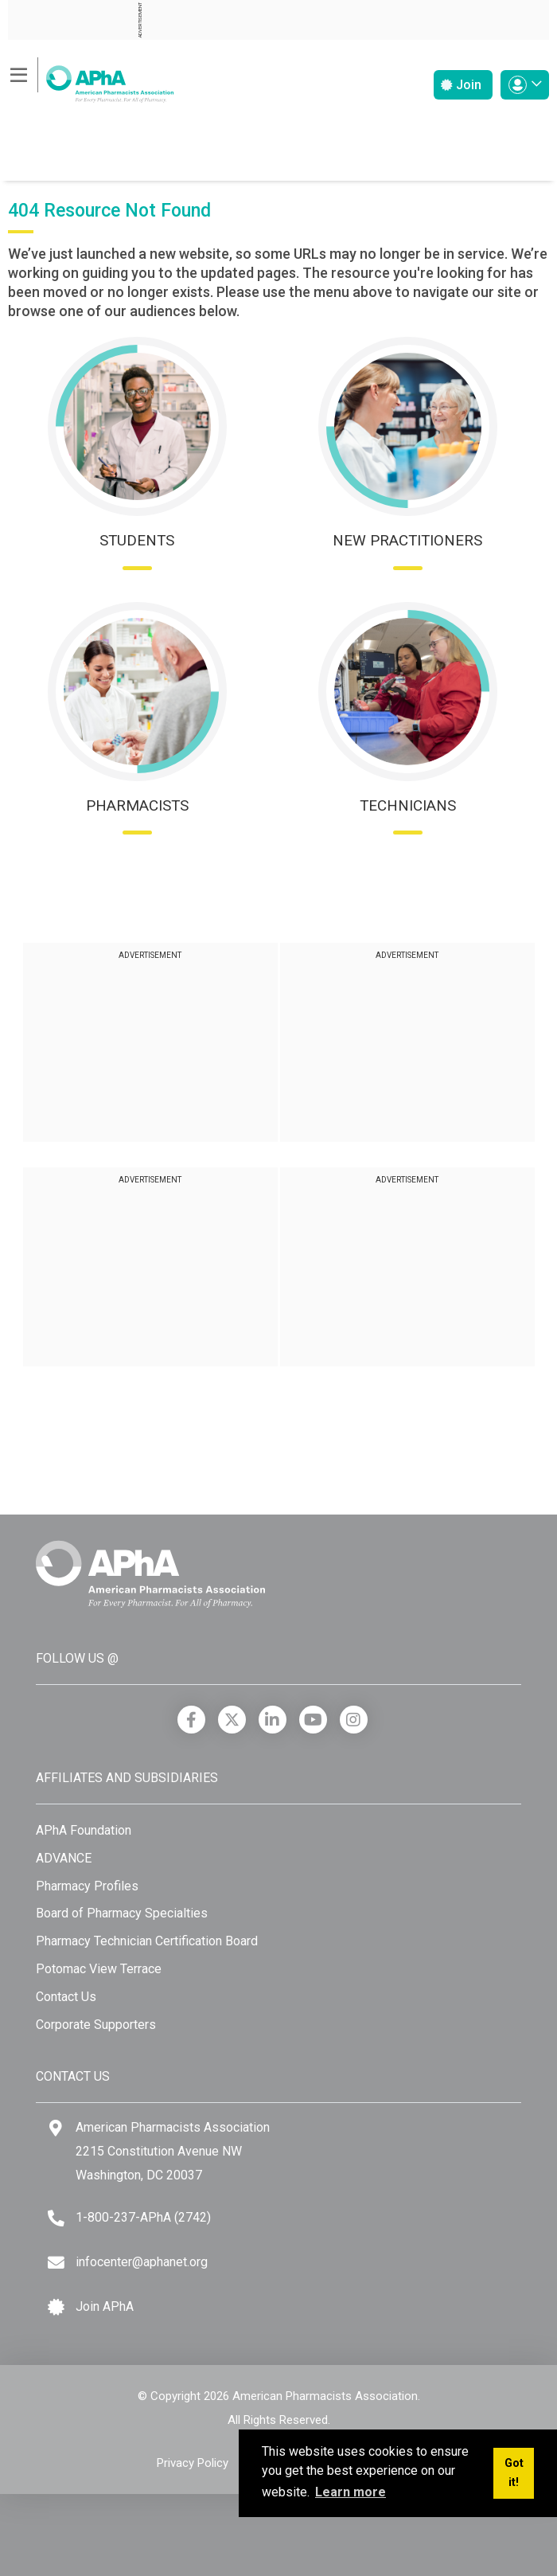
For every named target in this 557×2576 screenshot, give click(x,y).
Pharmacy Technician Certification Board (147, 1941)
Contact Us (66, 1996)
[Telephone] (56, 2218)
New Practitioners (407, 540)
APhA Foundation (83, 1830)
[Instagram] (354, 1720)
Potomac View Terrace (99, 1968)
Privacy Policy (192, 2463)
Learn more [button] (350, 2492)
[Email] (56, 2262)
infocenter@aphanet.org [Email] (142, 2261)
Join (461, 84)
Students (136, 540)
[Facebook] (191, 1720)
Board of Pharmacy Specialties (122, 1913)
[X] (232, 1720)
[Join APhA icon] (56, 2307)
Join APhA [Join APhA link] (105, 2306)
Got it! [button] (514, 2473)
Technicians (408, 805)
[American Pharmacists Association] (90, 79)
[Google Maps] (55, 2128)
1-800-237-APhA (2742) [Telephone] (143, 2217)
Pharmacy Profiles (87, 1886)
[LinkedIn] (272, 1720)
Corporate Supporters (96, 2024)
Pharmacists (137, 805)
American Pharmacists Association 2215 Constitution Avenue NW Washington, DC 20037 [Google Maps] (173, 2151)
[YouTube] (313, 1720)
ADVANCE (64, 1858)
